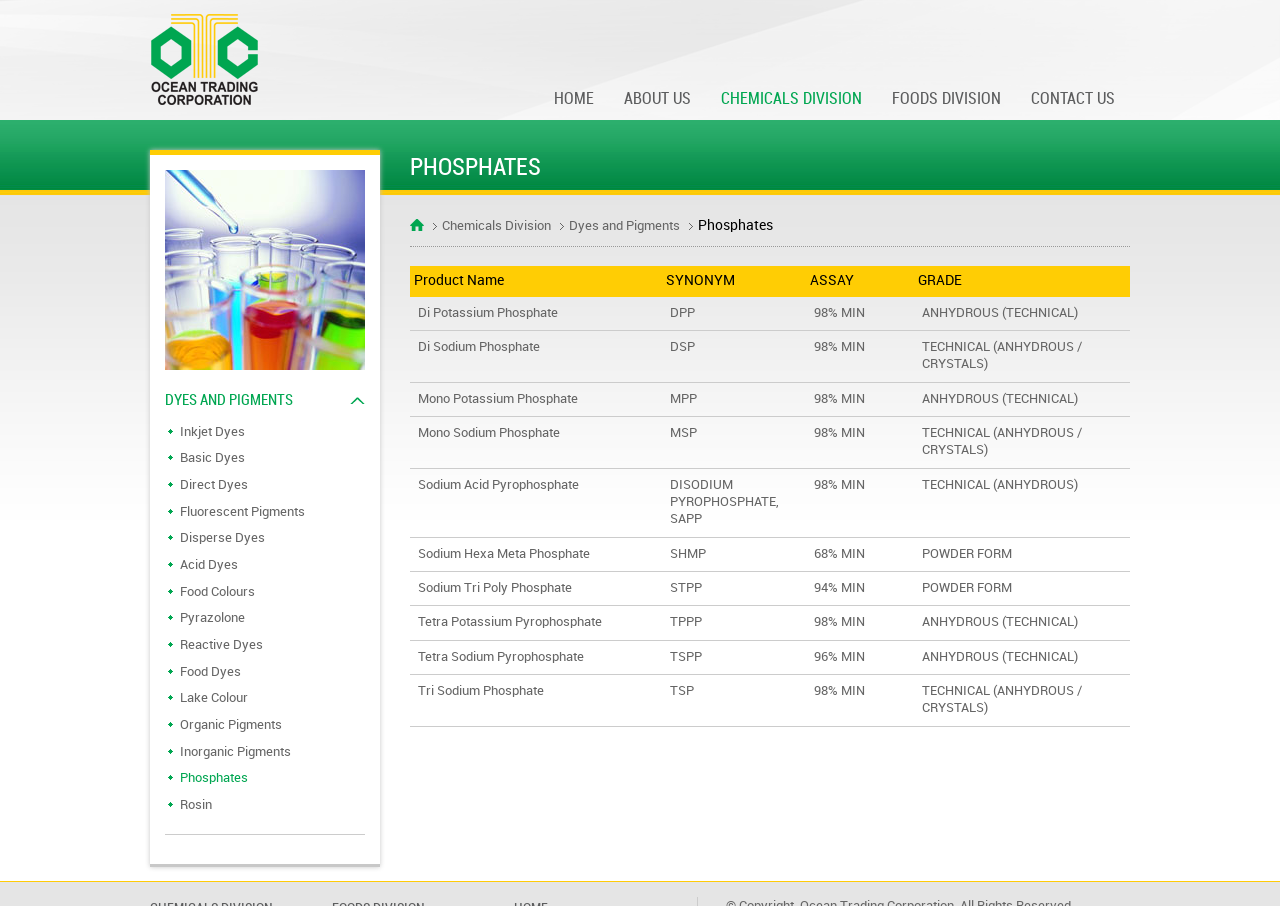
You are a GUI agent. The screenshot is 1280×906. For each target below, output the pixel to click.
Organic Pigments (231, 725)
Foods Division (946, 99)
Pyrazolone (212, 618)
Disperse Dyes (222, 538)
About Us (657, 99)
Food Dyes (210, 672)
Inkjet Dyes (212, 432)
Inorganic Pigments (235, 752)
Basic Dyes (212, 458)
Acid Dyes (209, 565)
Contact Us (1073, 99)
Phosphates (214, 778)
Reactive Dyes (221, 645)
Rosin (196, 805)
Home (574, 99)
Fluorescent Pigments (242, 512)
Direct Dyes (214, 485)
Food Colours (217, 592)
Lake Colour (214, 698)
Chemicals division (791, 99)
